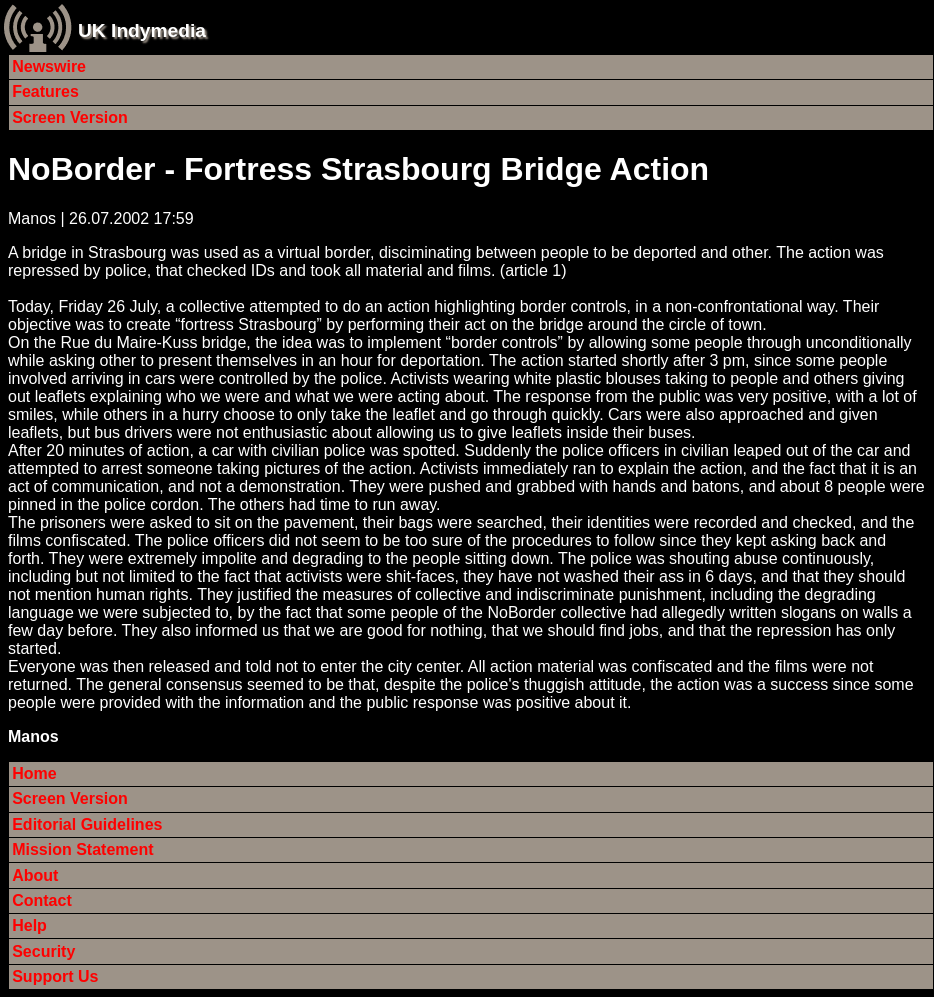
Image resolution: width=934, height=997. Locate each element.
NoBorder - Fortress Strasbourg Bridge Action (358, 169)
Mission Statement (82, 849)
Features (45, 91)
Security (43, 951)
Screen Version (70, 117)
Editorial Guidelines (87, 824)
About (35, 875)
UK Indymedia (142, 30)
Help (29, 925)
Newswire (49, 66)
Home (34, 773)
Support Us (55, 976)
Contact (42, 900)
